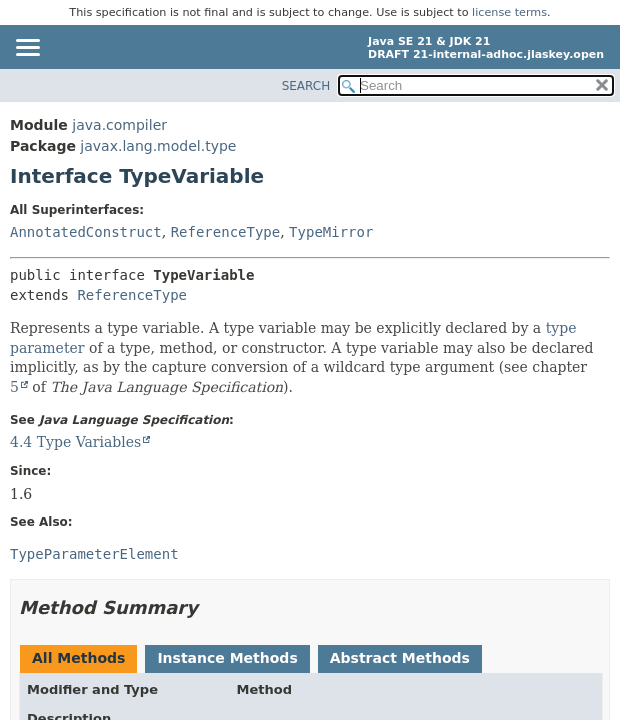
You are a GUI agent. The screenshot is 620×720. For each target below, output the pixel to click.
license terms (509, 12)
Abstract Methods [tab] (400, 658)
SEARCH (306, 86)
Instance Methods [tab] (227, 658)
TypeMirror (331, 232)
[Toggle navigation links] (27, 49)
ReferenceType (226, 232)
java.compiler (119, 125)
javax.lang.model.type (158, 146)
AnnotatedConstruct (86, 232)
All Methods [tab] (78, 658)
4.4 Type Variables (75, 442)
